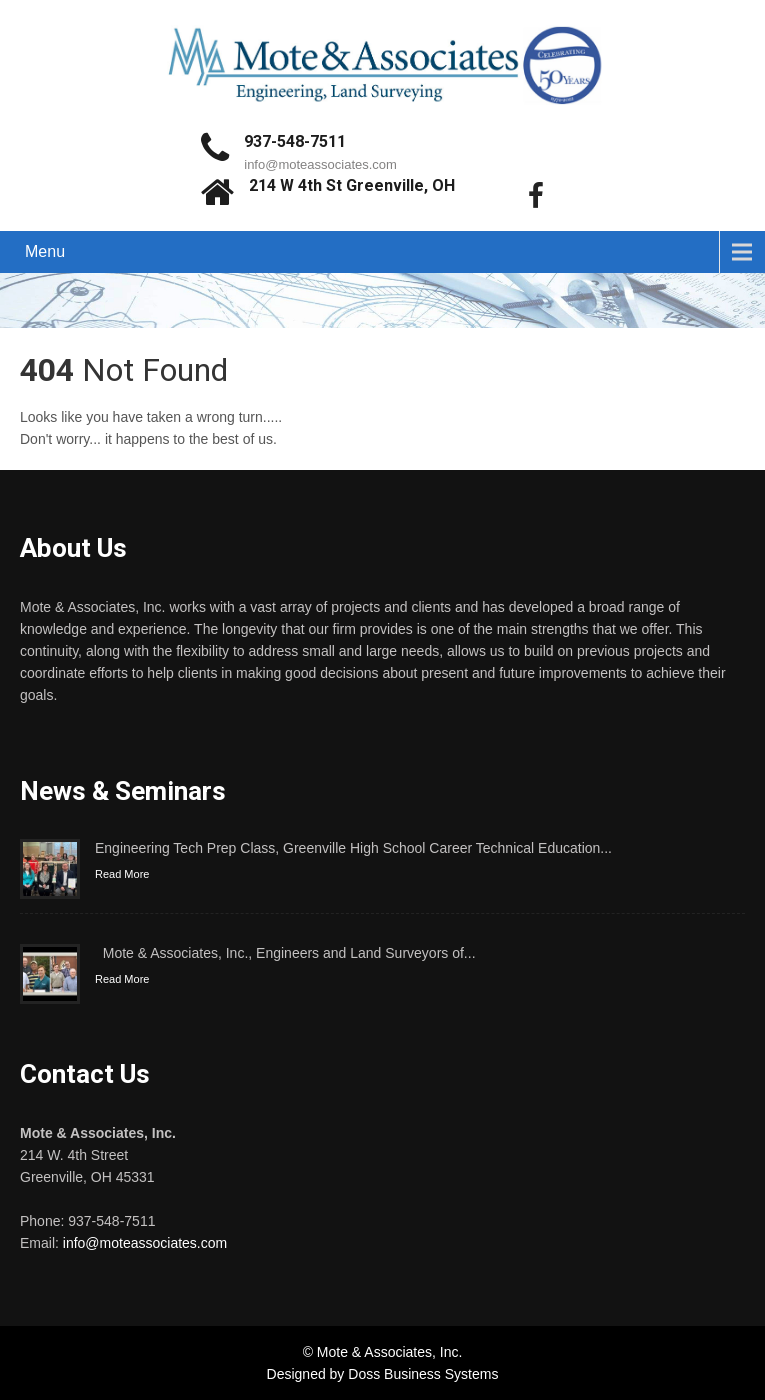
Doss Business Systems (423, 1374)
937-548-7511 (295, 141)
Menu (45, 251)
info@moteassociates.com (320, 164)
